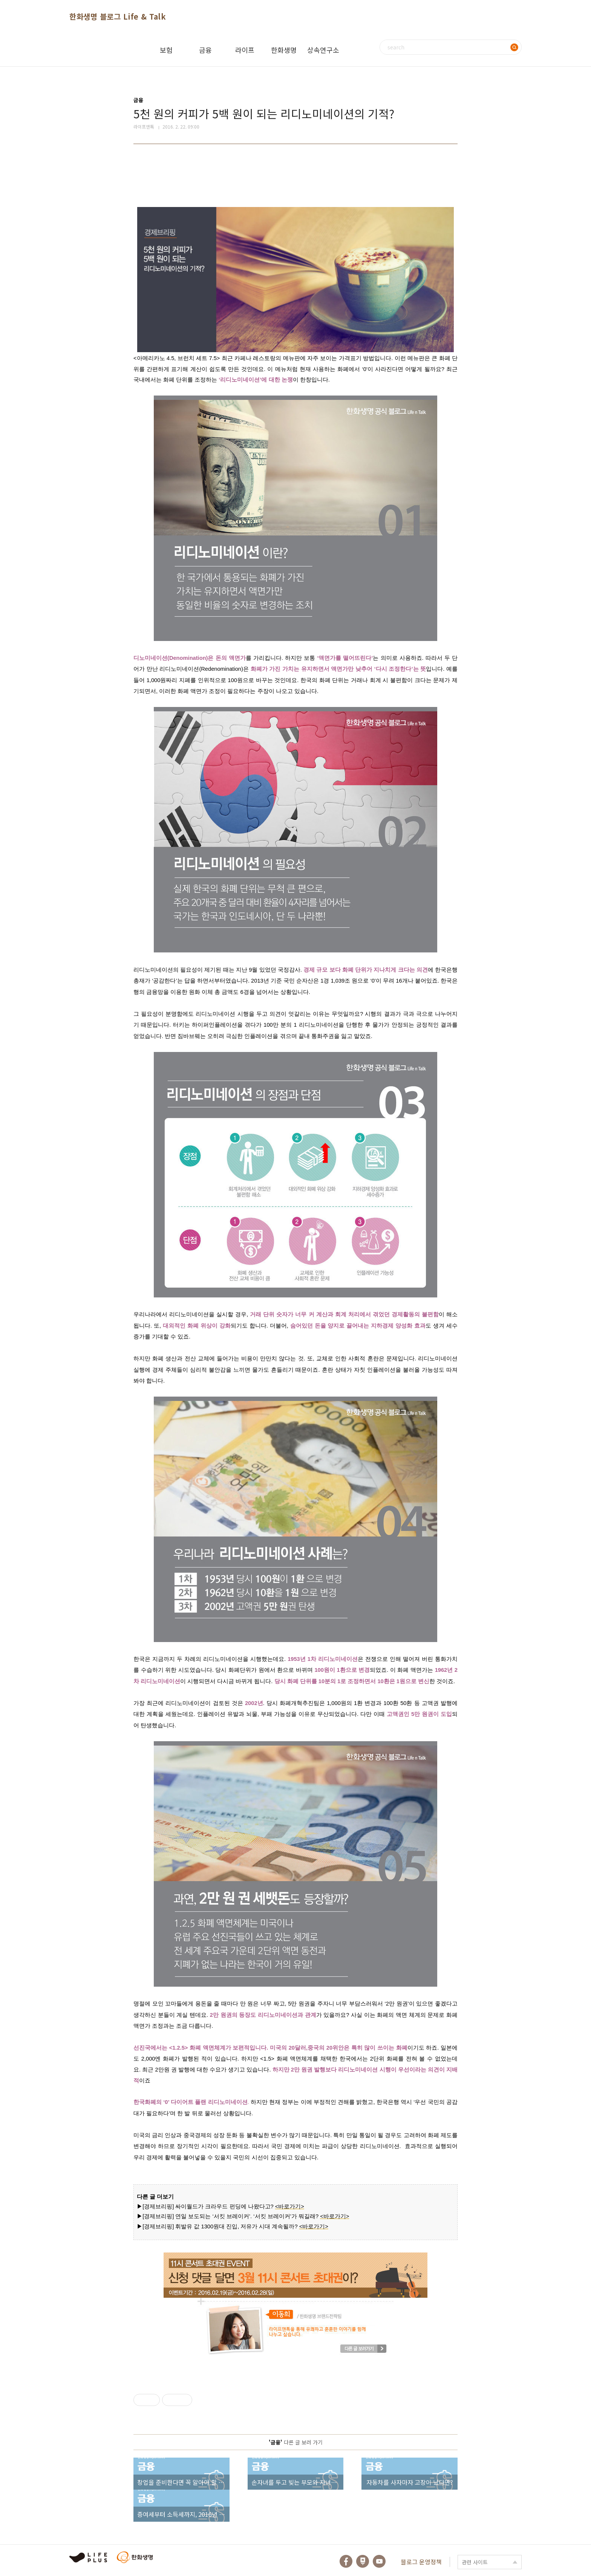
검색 (514, 47)
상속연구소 (323, 50)
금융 (205, 50)
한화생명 (284, 50)
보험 (166, 50)
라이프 (244, 50)
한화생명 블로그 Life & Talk (117, 16)
